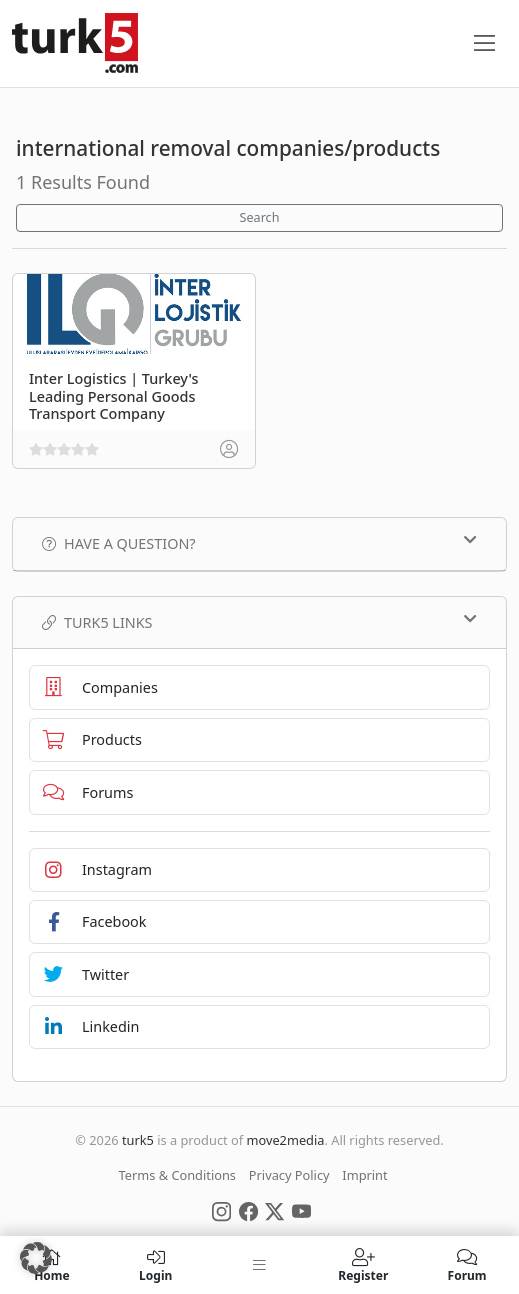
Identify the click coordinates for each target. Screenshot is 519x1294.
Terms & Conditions (177, 1175)
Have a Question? (259, 543)
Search (260, 217)
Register (363, 1265)
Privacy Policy (289, 1175)
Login (156, 1265)
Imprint (364, 1175)
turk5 (138, 1140)
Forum (467, 1265)
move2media (285, 1140)
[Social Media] (221, 1210)
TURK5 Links (259, 622)
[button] (36, 1258)
